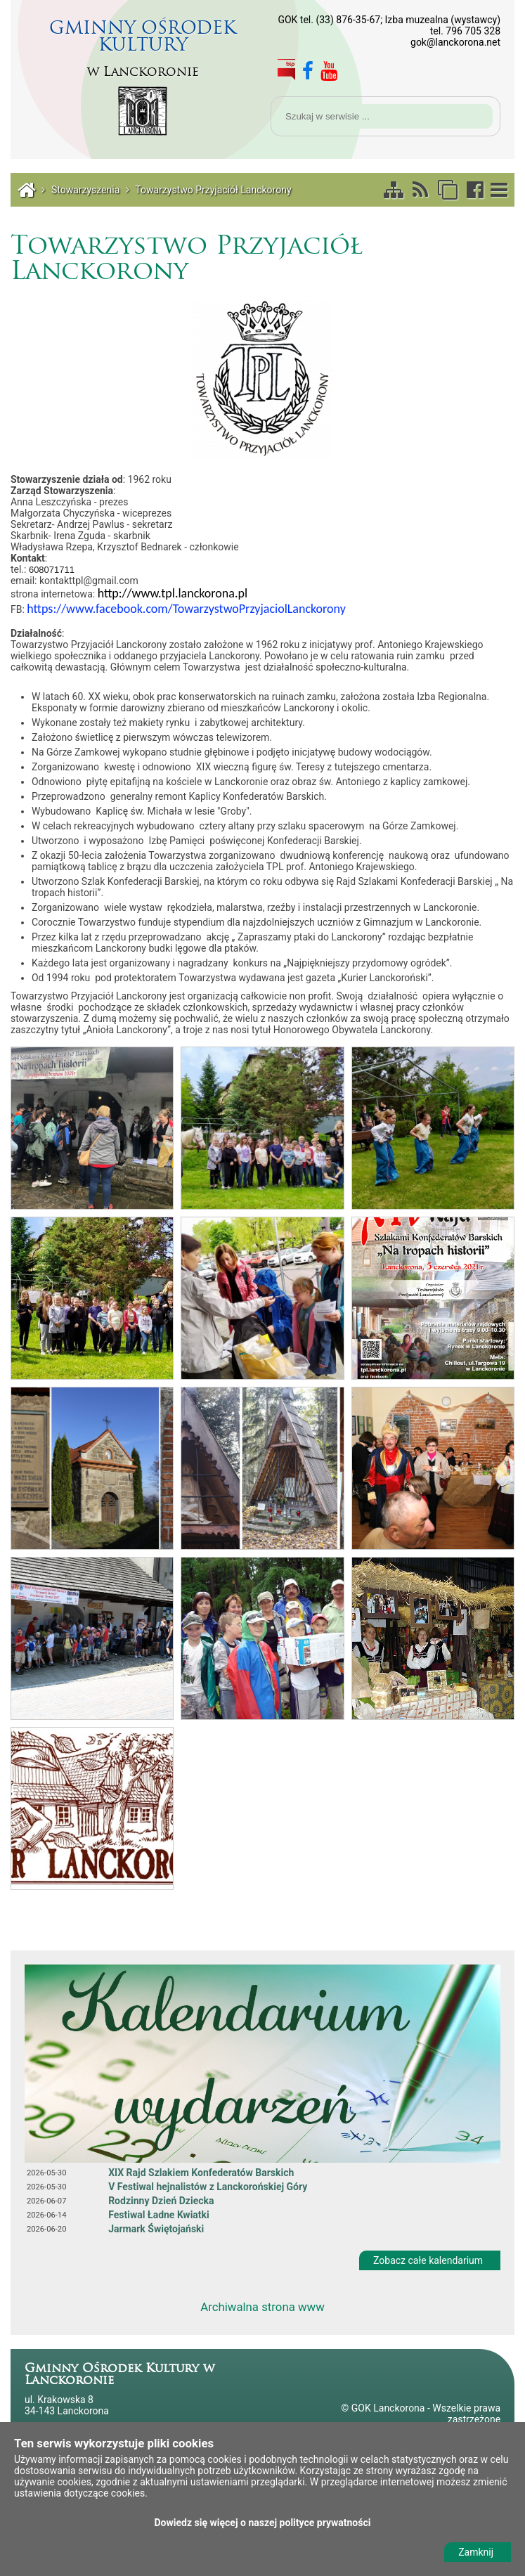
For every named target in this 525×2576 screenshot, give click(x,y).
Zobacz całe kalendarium (428, 2260)
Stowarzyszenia (85, 189)
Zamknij (475, 2552)
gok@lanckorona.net (455, 42)
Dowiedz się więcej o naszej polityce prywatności (263, 2522)
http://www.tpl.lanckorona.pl (172, 593)
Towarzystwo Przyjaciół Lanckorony (213, 189)
